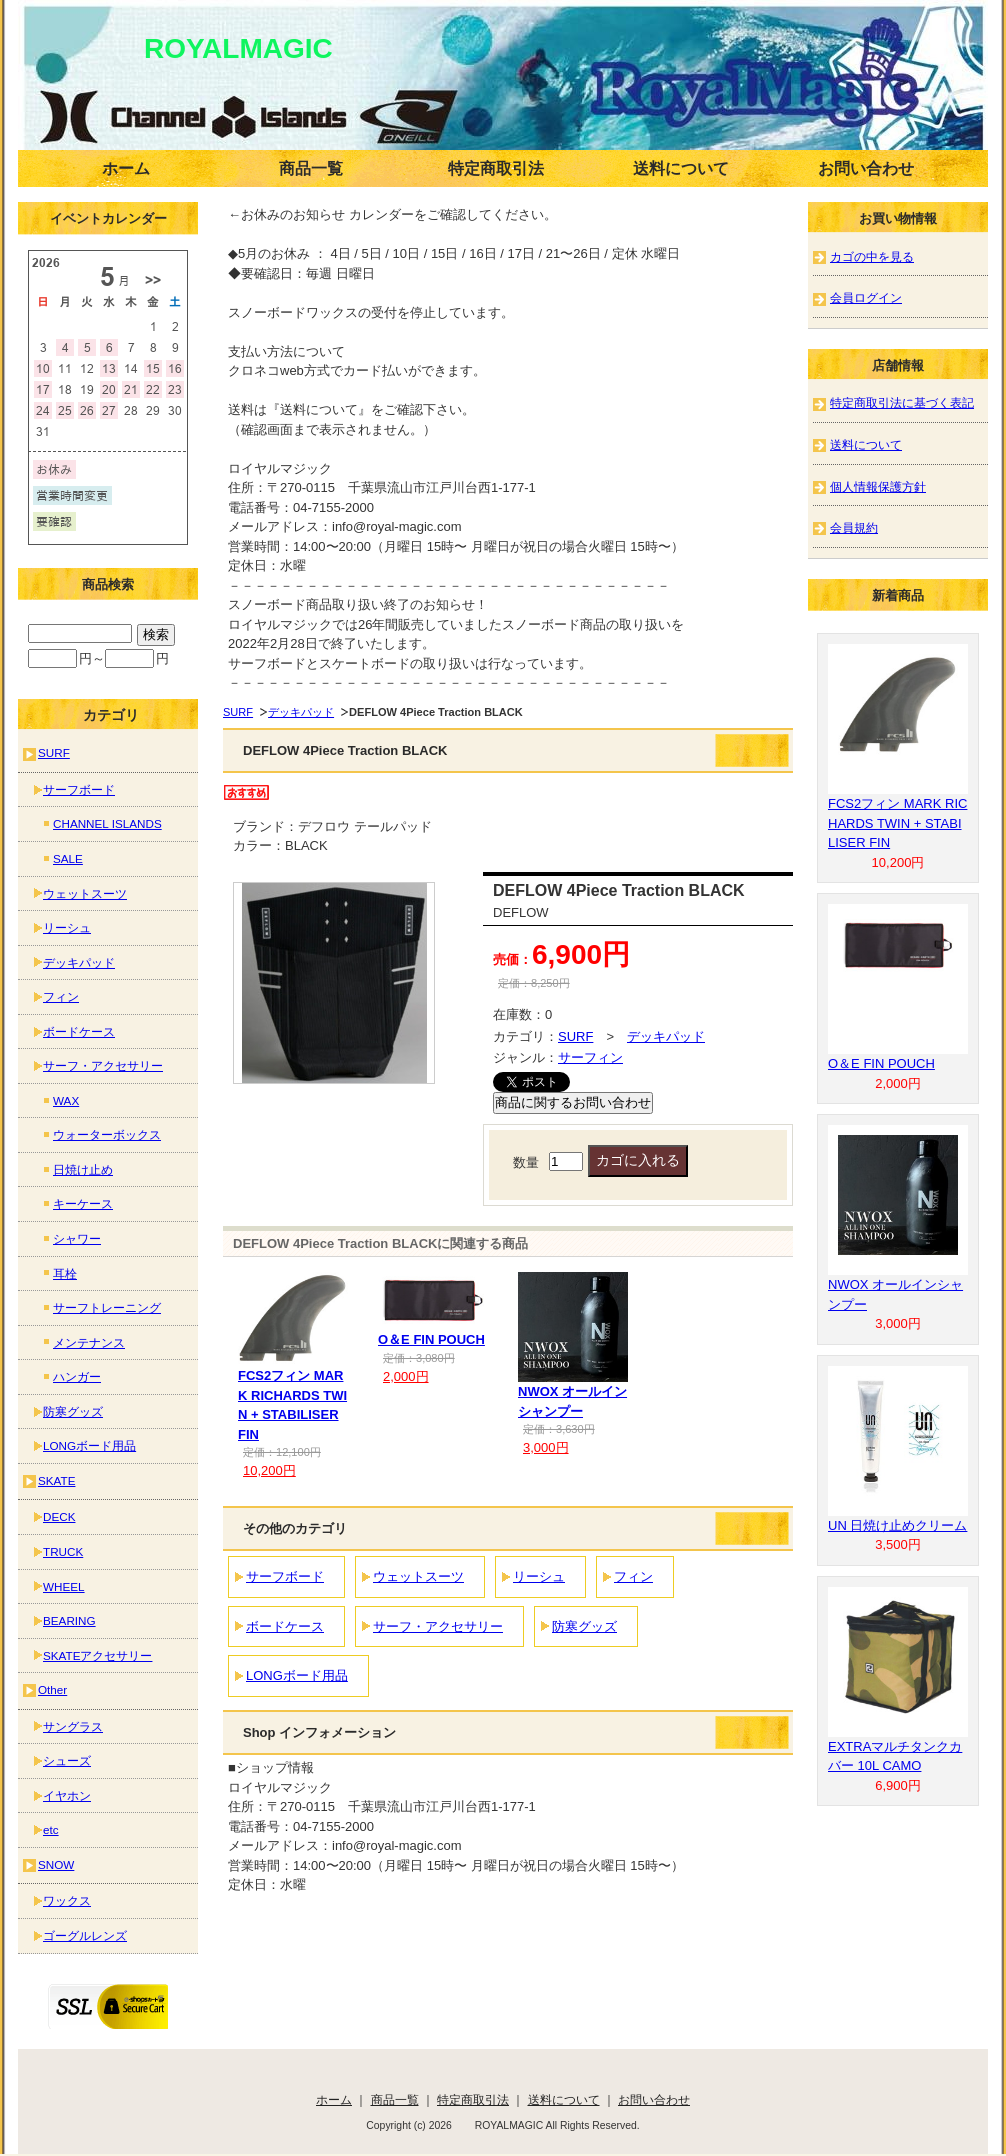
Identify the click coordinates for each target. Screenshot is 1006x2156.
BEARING (69, 1620)
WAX (66, 1100)
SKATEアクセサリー (97, 1655)
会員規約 (854, 527)
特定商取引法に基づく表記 (902, 402)
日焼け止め (83, 1169)
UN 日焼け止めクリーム (897, 1525)
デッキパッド (301, 712)
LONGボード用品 (297, 1675)
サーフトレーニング (107, 1307)
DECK (59, 1516)
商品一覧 (311, 168)
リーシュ (539, 1576)
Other (52, 1689)
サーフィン (590, 1057)
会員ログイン (866, 297)
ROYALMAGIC (210, 48)
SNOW (56, 1864)
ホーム (126, 168)
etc (51, 1829)
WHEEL (64, 1586)
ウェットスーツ (418, 1576)
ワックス (67, 1900)
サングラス (73, 1726)
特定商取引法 (496, 168)
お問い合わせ (866, 168)
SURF (238, 712)
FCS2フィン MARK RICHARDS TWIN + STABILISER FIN (897, 823)
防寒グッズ (584, 1626)
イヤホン (67, 1795)
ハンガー (77, 1376)
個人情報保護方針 (878, 486)
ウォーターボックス (107, 1134)
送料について (681, 168)
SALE (68, 858)
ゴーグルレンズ (85, 1935)
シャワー (77, 1238)
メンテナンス (89, 1342)
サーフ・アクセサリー (438, 1626)
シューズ (67, 1760)
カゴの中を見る (872, 256)
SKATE (56, 1480)
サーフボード (285, 1576)
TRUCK (63, 1551)
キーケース (83, 1203)
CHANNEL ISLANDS (107, 823)
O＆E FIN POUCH (431, 1339)
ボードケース (285, 1626)
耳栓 (65, 1273)
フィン (633, 1576)
